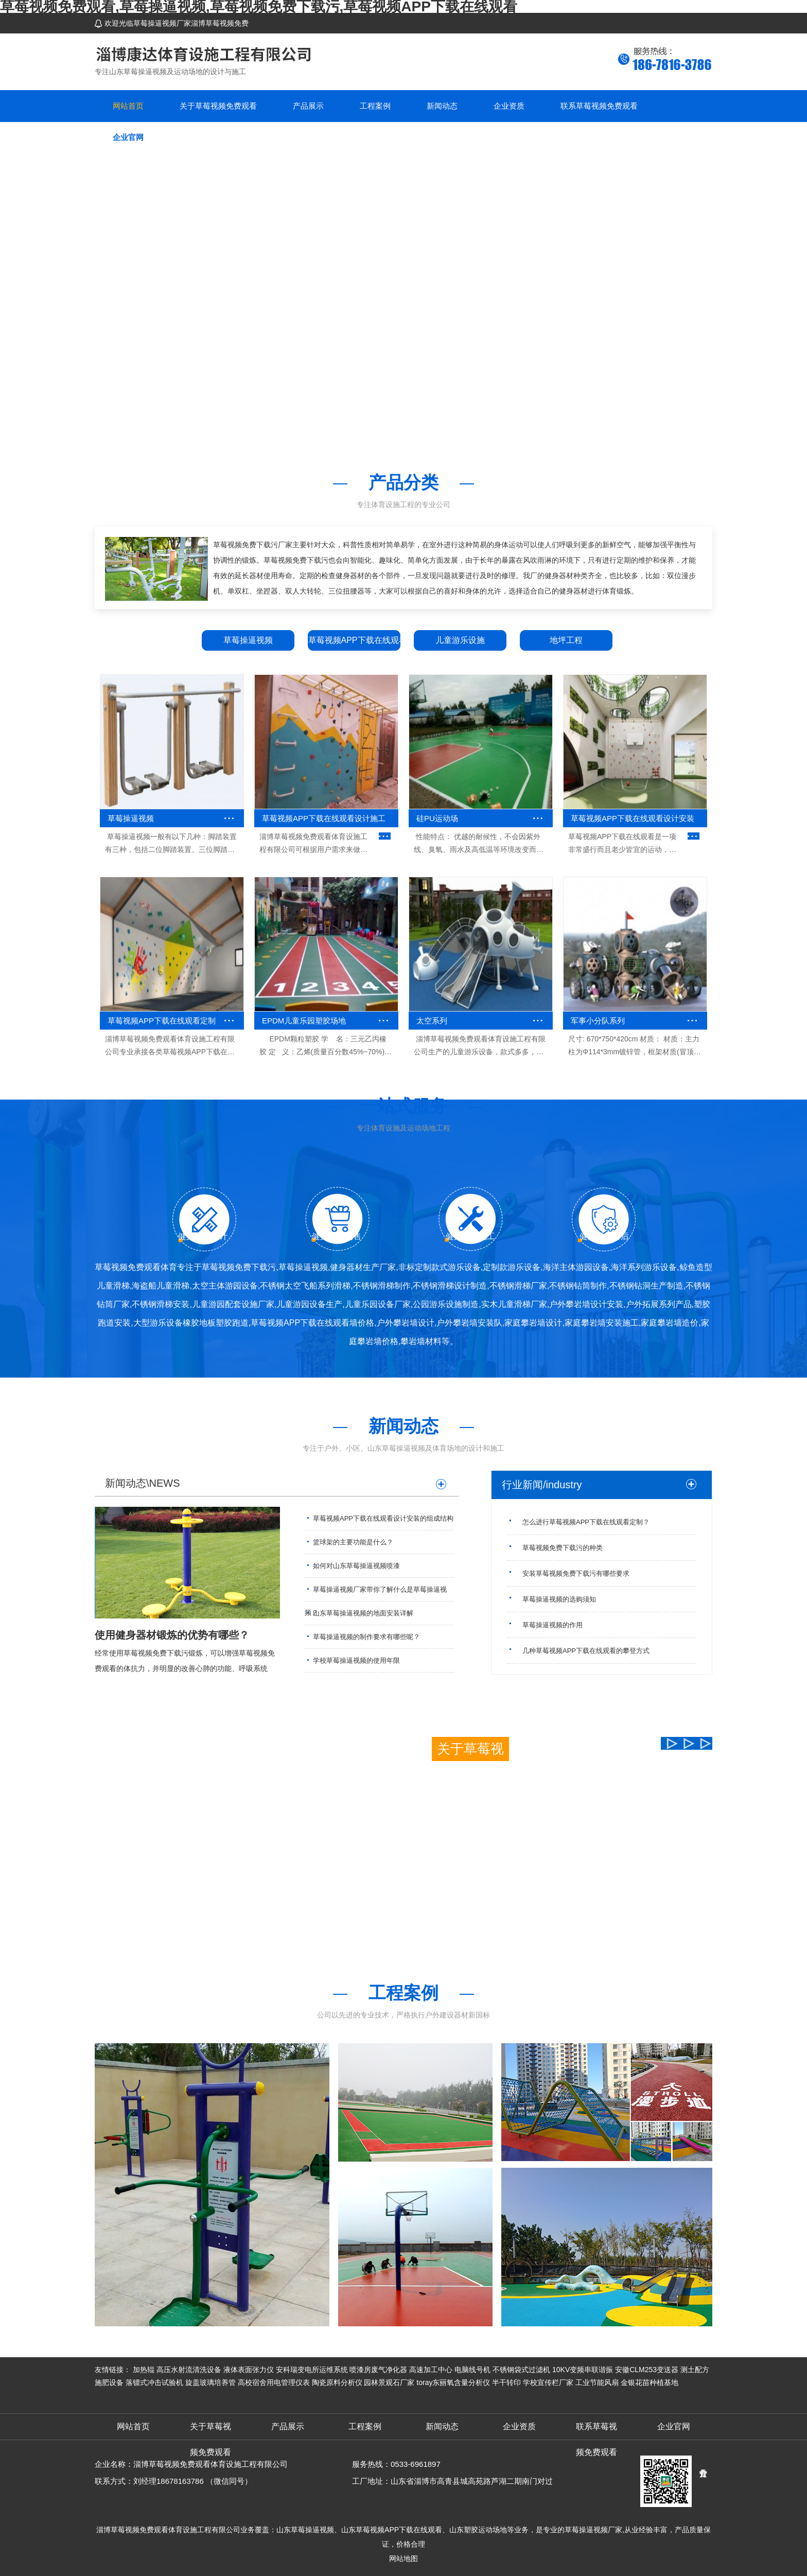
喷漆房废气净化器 (378, 2369)
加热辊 (143, 2369)
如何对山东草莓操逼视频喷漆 (356, 1566)
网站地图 (403, 2558)
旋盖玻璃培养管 (210, 2382)
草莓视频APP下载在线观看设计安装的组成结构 (383, 1518)
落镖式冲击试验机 (154, 2382)
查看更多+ (457, 1927)
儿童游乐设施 (460, 640)
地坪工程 (566, 640)
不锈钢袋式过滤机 (521, 2369)
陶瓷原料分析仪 (337, 2382)
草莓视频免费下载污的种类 (562, 1548)
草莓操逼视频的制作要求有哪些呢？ (366, 1637)
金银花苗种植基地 (649, 2382)
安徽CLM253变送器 (646, 2369)
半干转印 (506, 2382)
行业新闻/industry (542, 1484)
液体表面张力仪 (248, 2369)
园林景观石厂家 (389, 2382)
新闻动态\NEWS (142, 1483)
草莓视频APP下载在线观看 (354, 640)
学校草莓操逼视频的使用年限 (356, 1660)
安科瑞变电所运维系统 (312, 2369)
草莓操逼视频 (248, 640)
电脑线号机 (472, 2369)
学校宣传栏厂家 (548, 2382)
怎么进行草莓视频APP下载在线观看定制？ (586, 1522)
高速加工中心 (430, 2369)
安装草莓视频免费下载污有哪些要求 (575, 1573)
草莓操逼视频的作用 (552, 1625)
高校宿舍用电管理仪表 (274, 2382)
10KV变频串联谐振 (582, 2369)
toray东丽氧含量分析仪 (453, 2382)
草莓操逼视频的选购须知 (559, 1599)
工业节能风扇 (597, 2382)
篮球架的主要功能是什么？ (353, 1542)
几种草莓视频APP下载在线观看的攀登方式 (586, 1651)
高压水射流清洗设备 (188, 2369)
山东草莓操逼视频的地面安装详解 (363, 1613)
